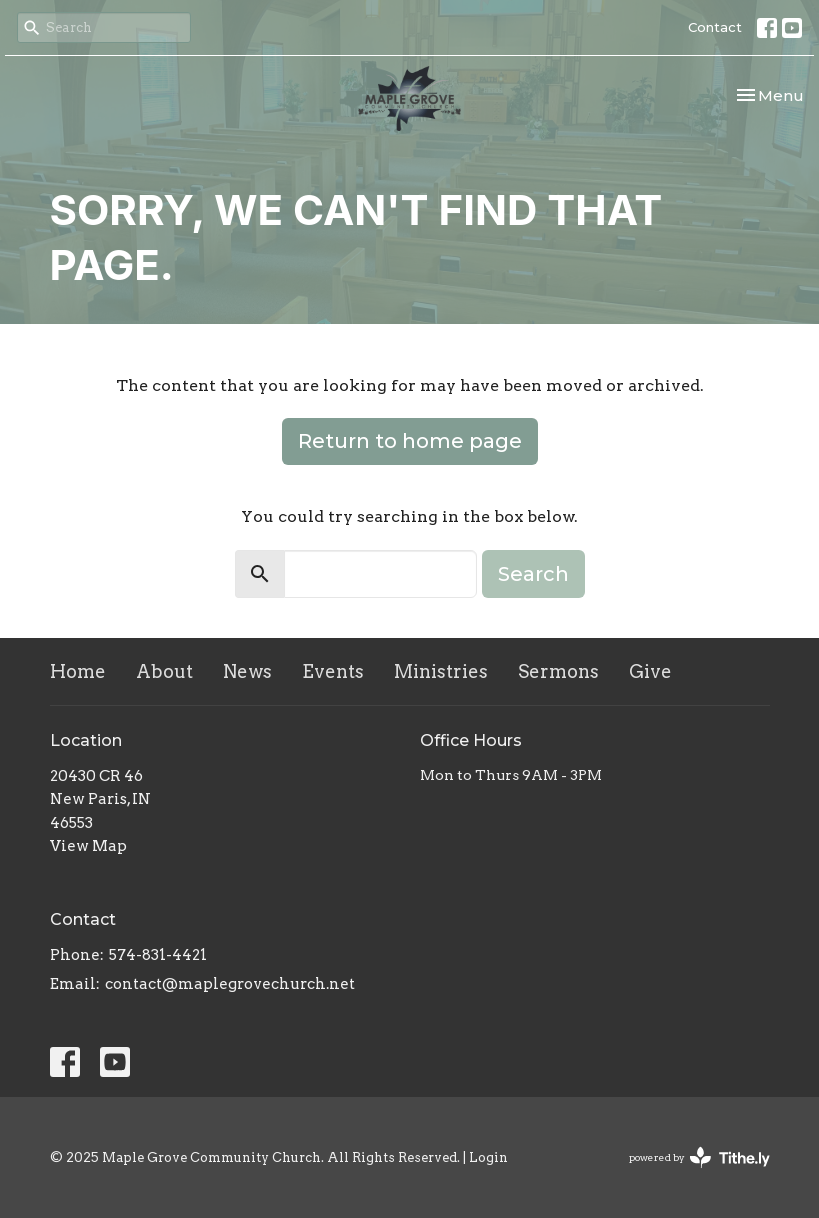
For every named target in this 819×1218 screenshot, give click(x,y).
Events (333, 671)
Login (488, 1157)
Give (650, 671)
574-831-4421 (158, 955)
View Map (88, 846)
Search (533, 574)
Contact (715, 27)
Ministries (441, 671)
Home (78, 671)
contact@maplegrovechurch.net (230, 984)
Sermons (558, 671)
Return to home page (410, 441)
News (247, 671)
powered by (699, 1157)
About (164, 671)
